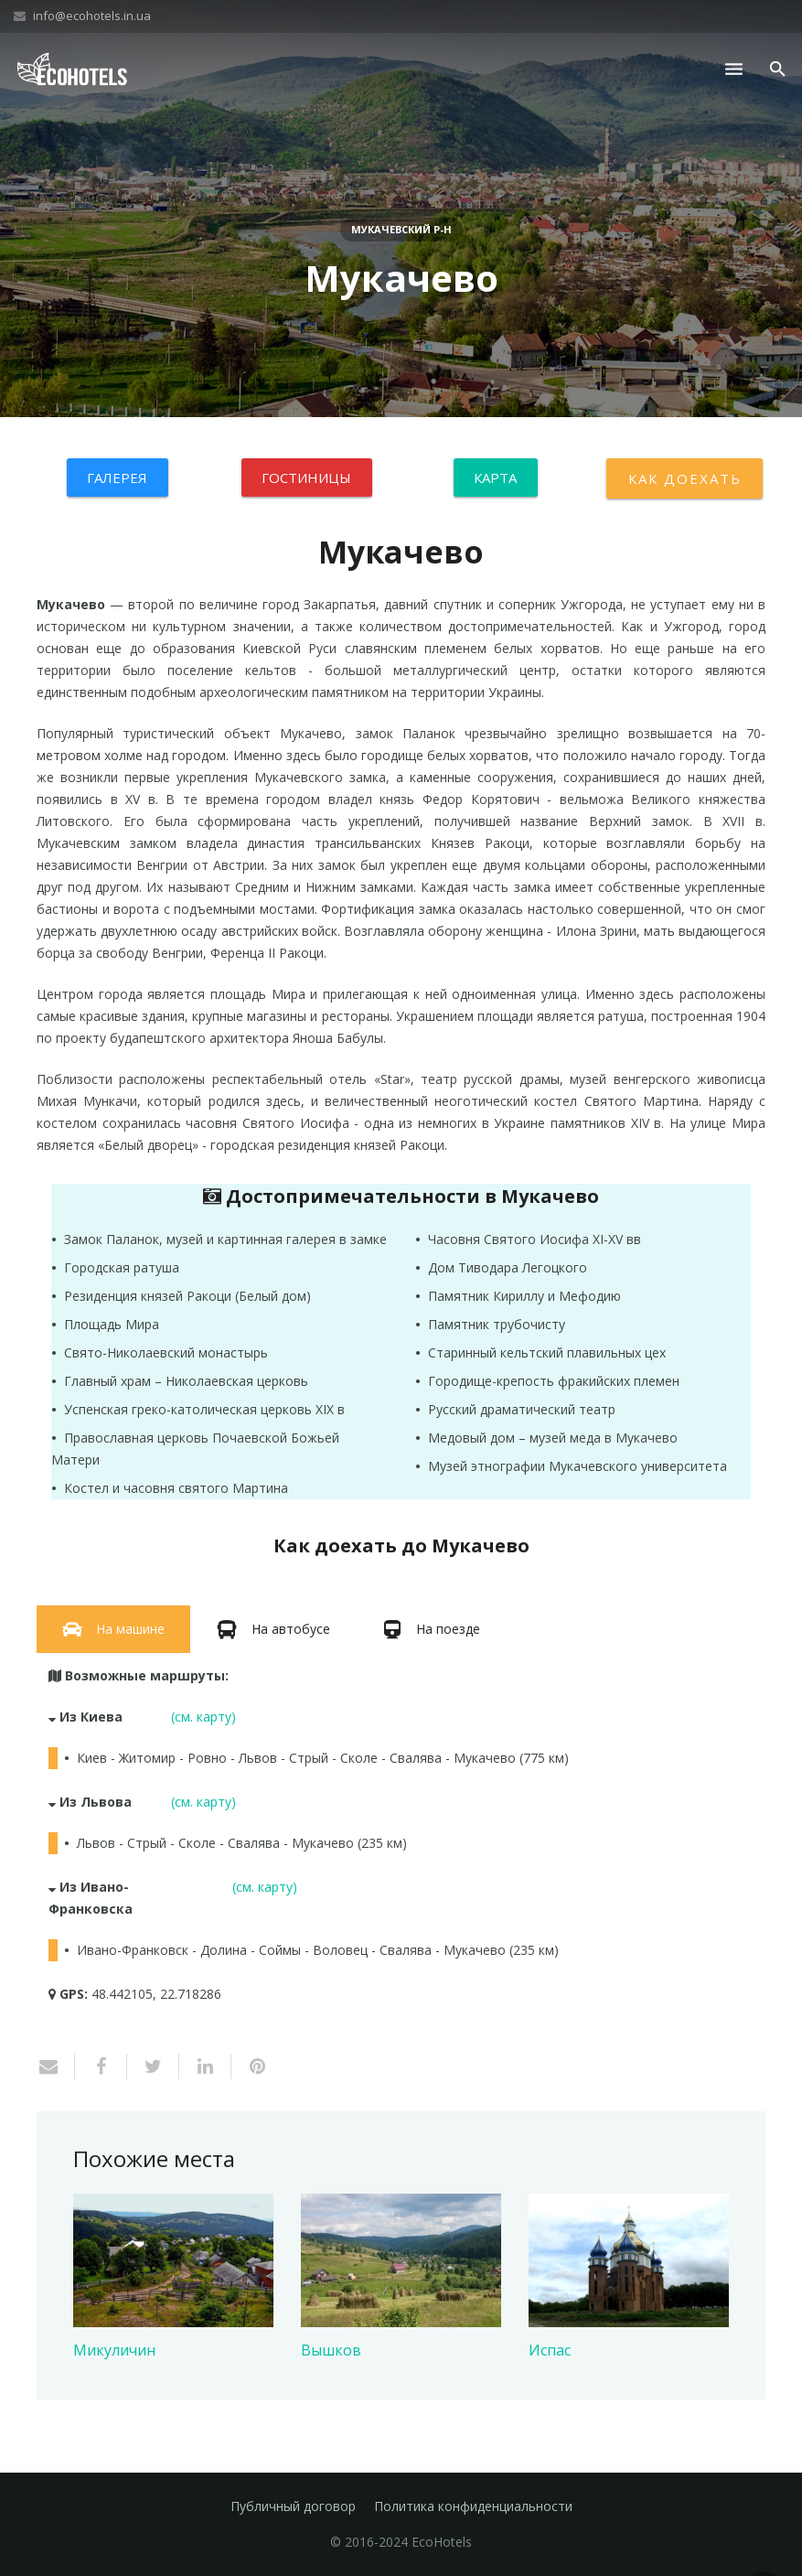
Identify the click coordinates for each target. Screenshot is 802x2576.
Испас (550, 2350)
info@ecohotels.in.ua (92, 15)
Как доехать (684, 478)
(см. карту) (203, 1716)
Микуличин (114, 2350)
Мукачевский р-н (401, 229)
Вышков (331, 2350)
